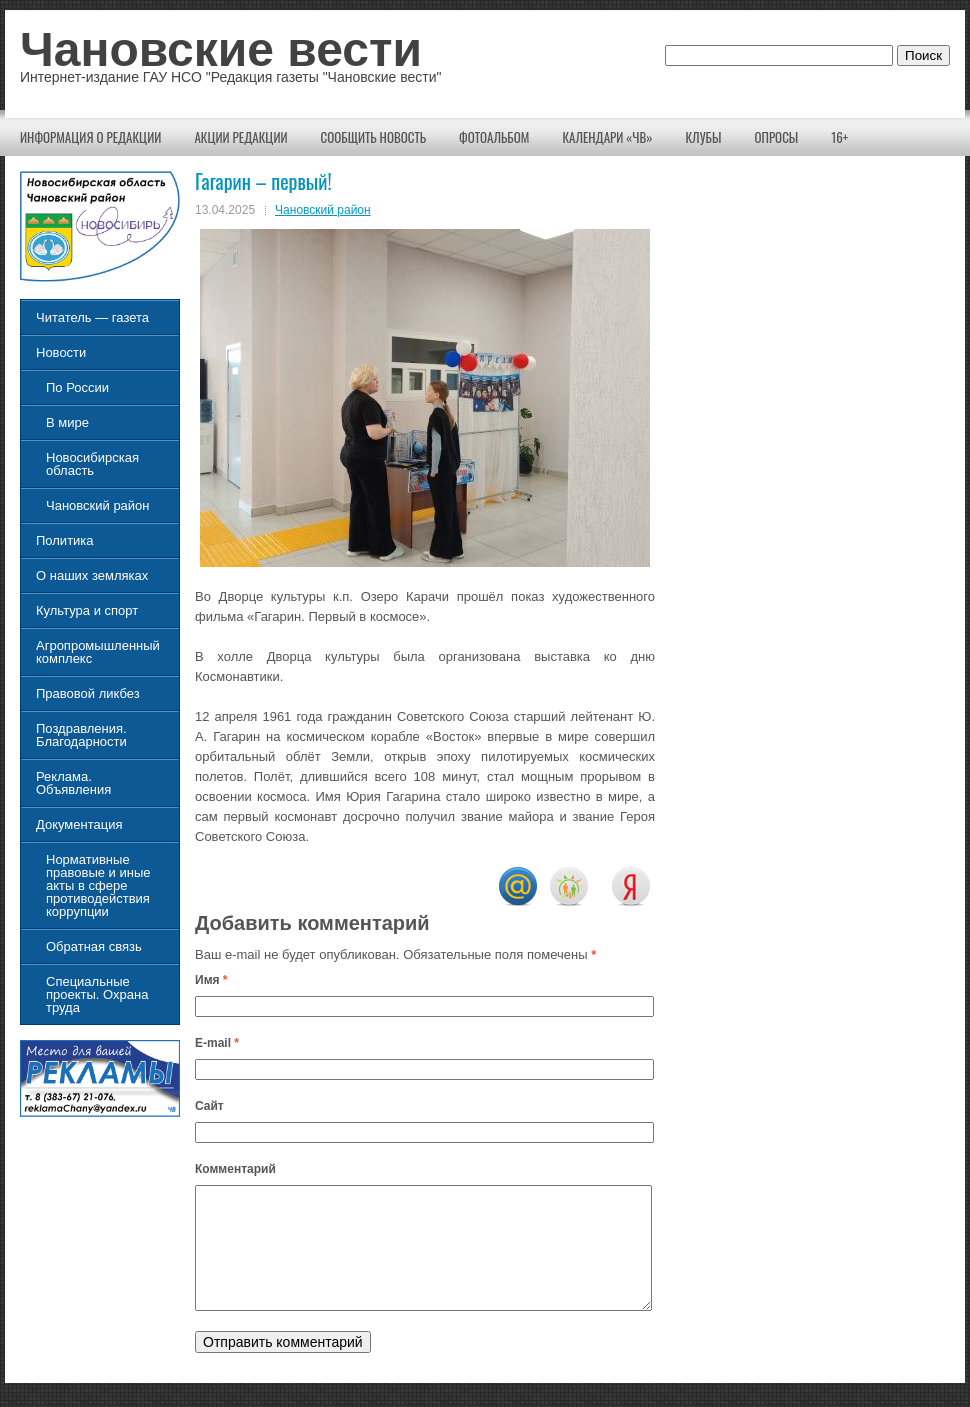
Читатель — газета (92, 317)
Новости (61, 352)
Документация (79, 824)
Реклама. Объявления (73, 783)
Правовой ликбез (88, 693)
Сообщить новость (374, 137)
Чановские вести (221, 49)
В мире (67, 422)
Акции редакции (240, 137)
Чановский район (323, 210)
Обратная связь (94, 946)
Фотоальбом (494, 137)
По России (77, 387)
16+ (839, 137)
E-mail (217, 1043)
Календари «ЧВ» (607, 137)
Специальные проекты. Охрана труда (97, 994)
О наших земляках (92, 575)
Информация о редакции (90, 137)
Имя (211, 980)
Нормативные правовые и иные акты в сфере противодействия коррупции (98, 885)
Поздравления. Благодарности (81, 735)
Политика (65, 540)
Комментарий (235, 1169)
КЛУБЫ (704, 137)
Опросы (776, 137)
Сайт (209, 1106)
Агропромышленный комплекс (98, 652)
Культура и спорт (87, 610)
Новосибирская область (92, 464)
